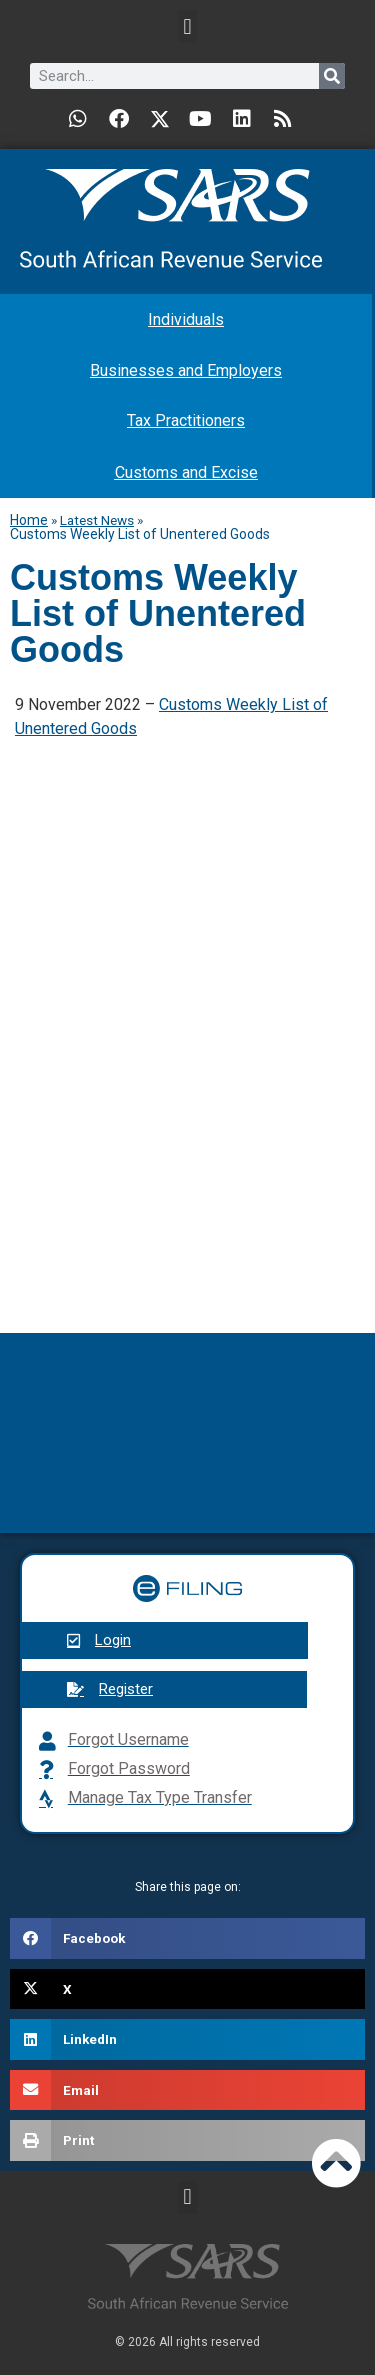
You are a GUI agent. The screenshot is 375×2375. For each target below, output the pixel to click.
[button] (187, 26)
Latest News (97, 520)
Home (29, 520)
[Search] (332, 76)
